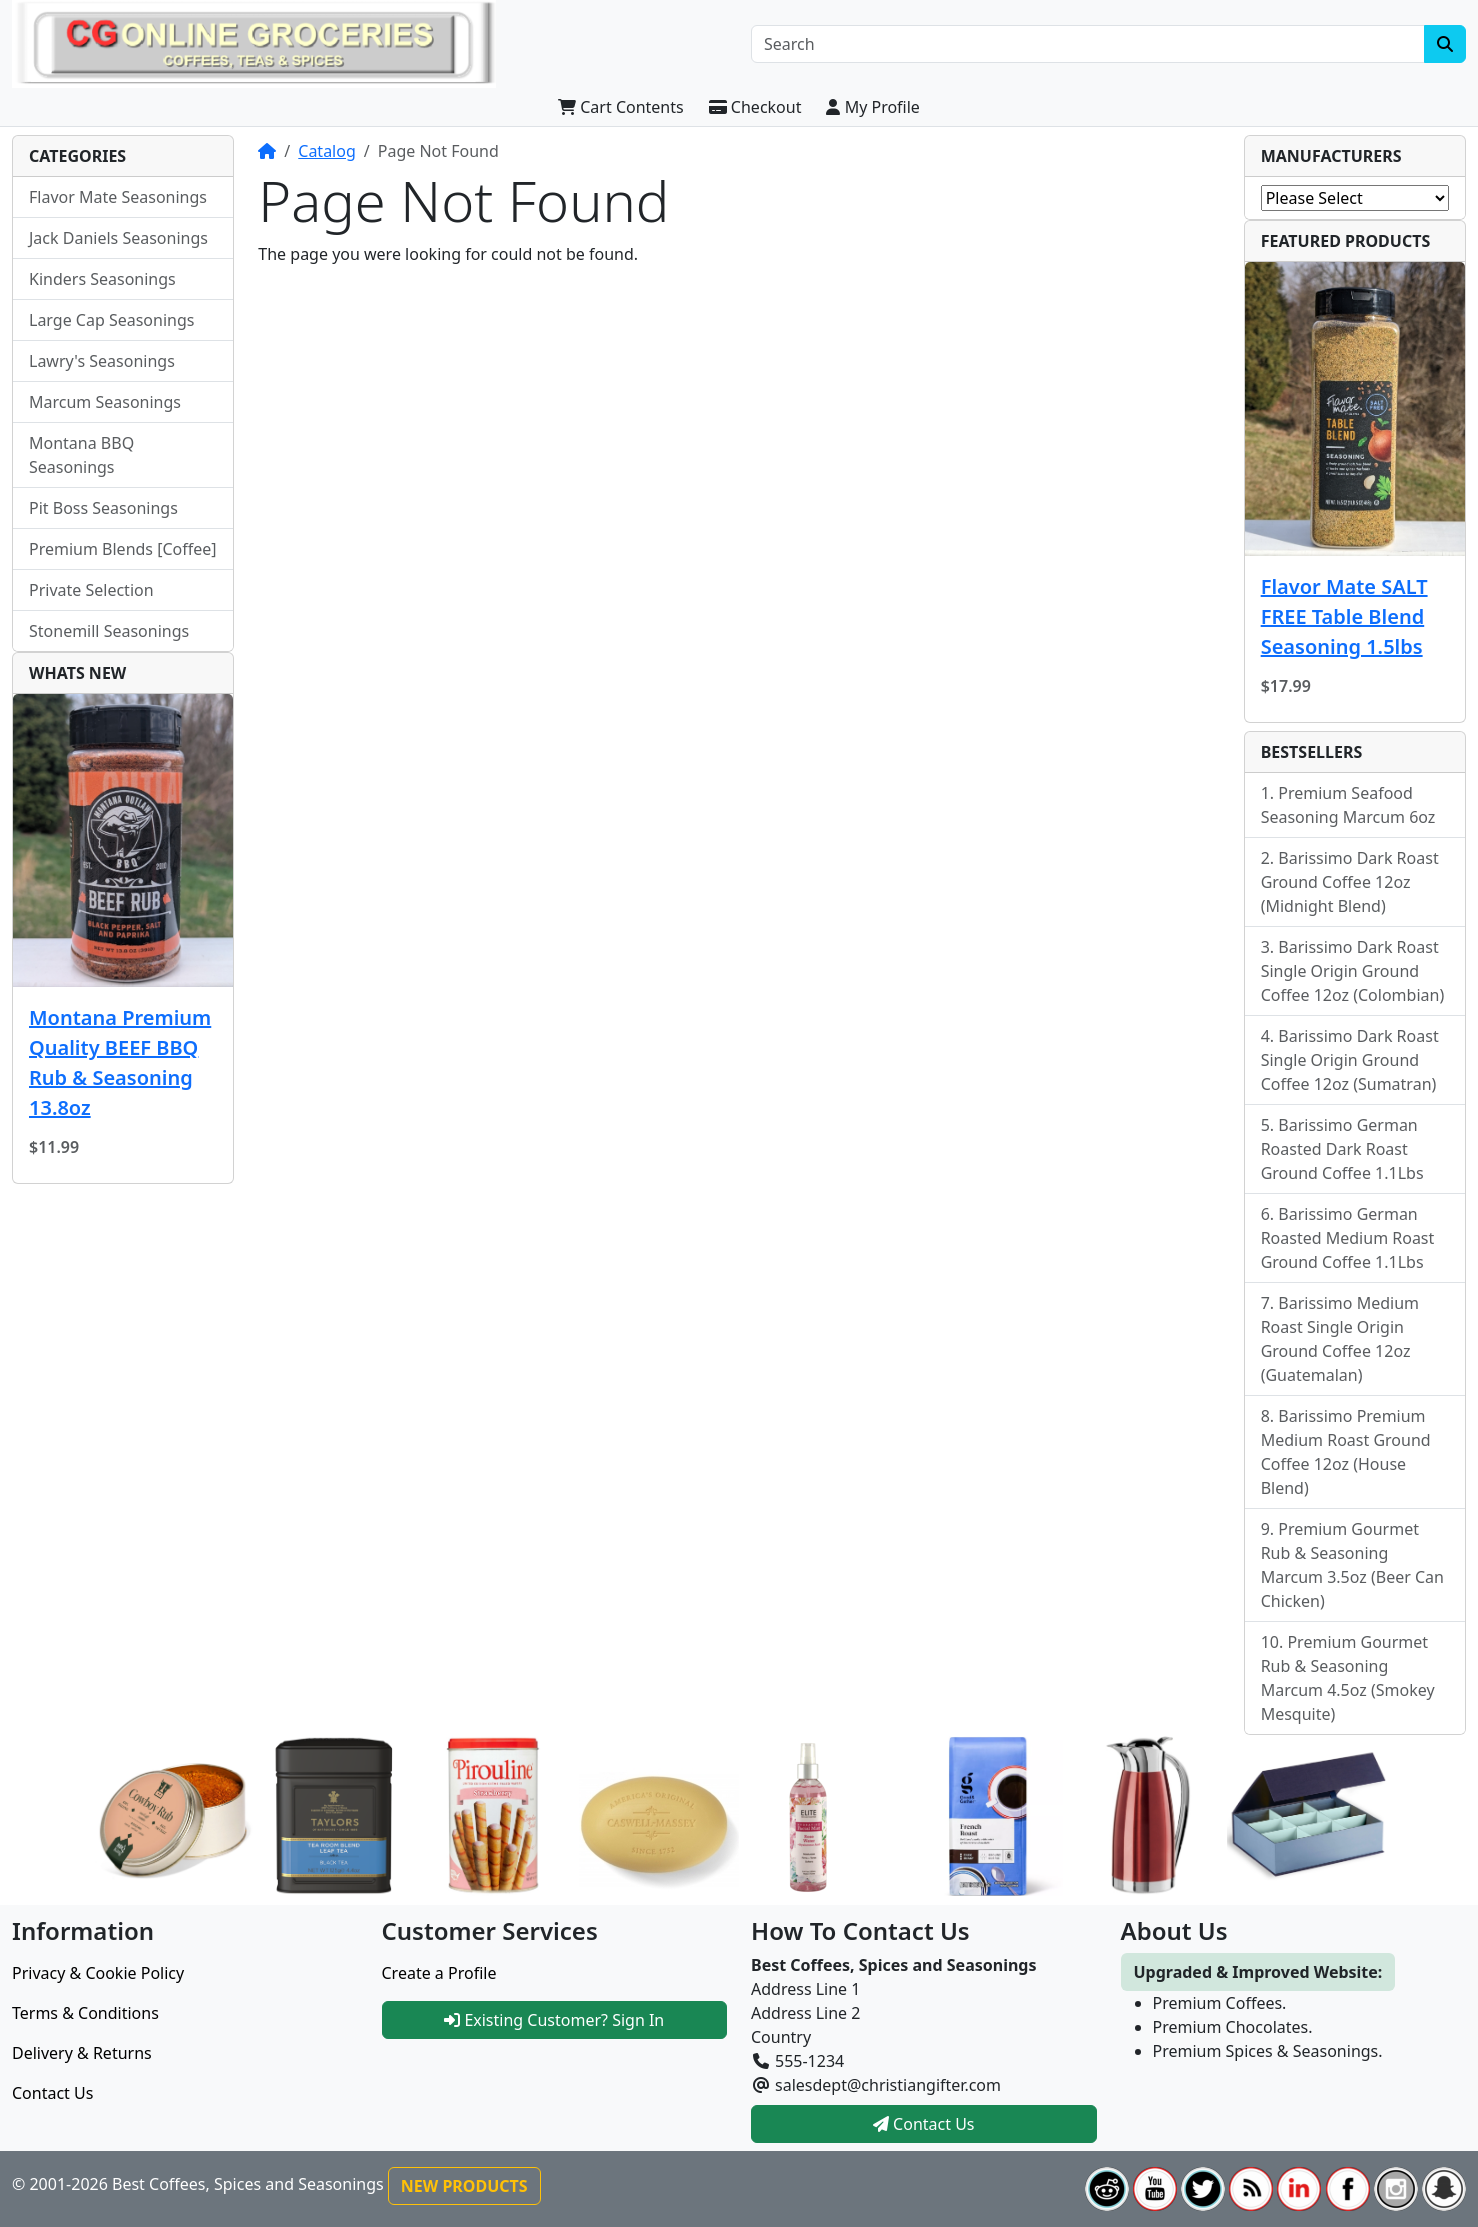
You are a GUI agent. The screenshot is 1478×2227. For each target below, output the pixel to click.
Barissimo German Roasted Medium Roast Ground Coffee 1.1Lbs (1348, 1238)
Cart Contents (621, 107)
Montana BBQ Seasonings (81, 455)
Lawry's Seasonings (102, 361)
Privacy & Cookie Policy (98, 1973)
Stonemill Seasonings (109, 631)
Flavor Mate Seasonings (118, 197)
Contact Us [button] (924, 2124)
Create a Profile (439, 1973)
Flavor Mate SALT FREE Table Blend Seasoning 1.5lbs (1344, 616)
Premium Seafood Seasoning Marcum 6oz (1348, 805)
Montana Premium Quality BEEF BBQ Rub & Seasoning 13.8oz (120, 1062)
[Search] (1088, 44)
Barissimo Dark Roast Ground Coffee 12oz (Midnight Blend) (1350, 882)
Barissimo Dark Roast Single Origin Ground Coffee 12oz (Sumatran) (1350, 1060)
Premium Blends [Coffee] (123, 549)
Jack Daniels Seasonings (118, 238)
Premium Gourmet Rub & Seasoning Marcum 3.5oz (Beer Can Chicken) (1352, 1565)
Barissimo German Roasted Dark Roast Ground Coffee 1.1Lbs (1342, 1149)
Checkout (755, 107)
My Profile (872, 107)
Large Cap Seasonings (111, 320)
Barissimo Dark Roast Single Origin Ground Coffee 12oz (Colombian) (1353, 971)
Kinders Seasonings (102, 279)
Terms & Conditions (85, 2013)
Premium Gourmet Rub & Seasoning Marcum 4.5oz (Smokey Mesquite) (1348, 1678)
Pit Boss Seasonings (103, 508)
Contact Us (52, 2093)
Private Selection (91, 590)
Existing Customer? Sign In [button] (554, 2020)
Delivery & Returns (82, 2053)
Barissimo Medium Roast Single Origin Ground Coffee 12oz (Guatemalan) (1340, 1339)
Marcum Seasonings (105, 402)
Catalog (327, 151)
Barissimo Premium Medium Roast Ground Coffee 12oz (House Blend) (1346, 1452)
